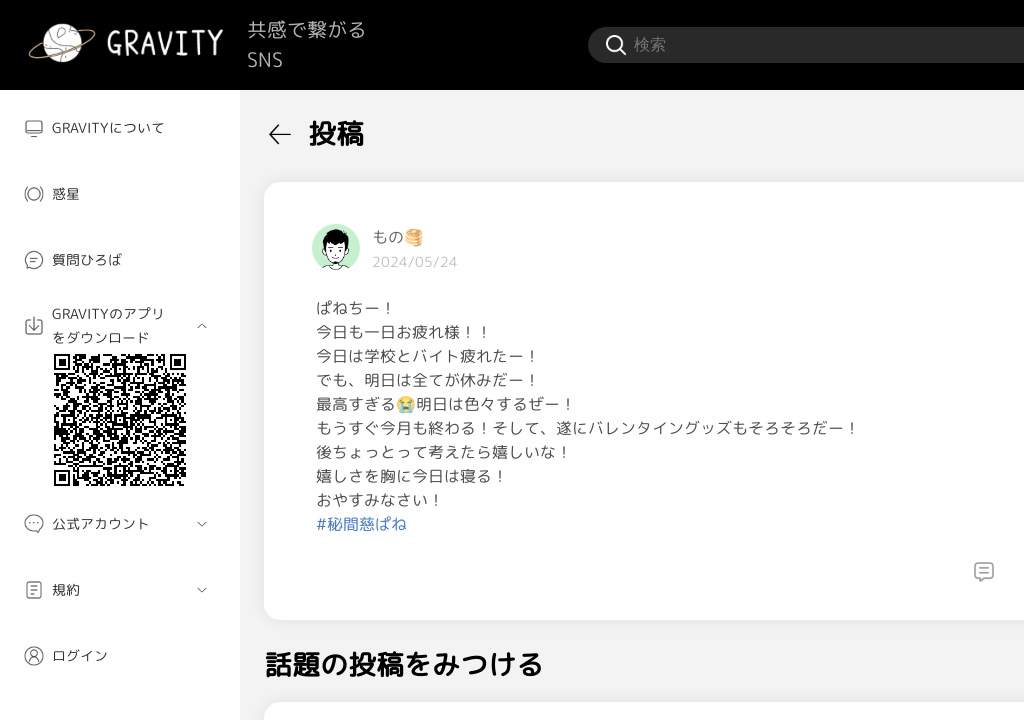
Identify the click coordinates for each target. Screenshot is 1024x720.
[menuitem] (120, 128)
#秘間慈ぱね (361, 524)
